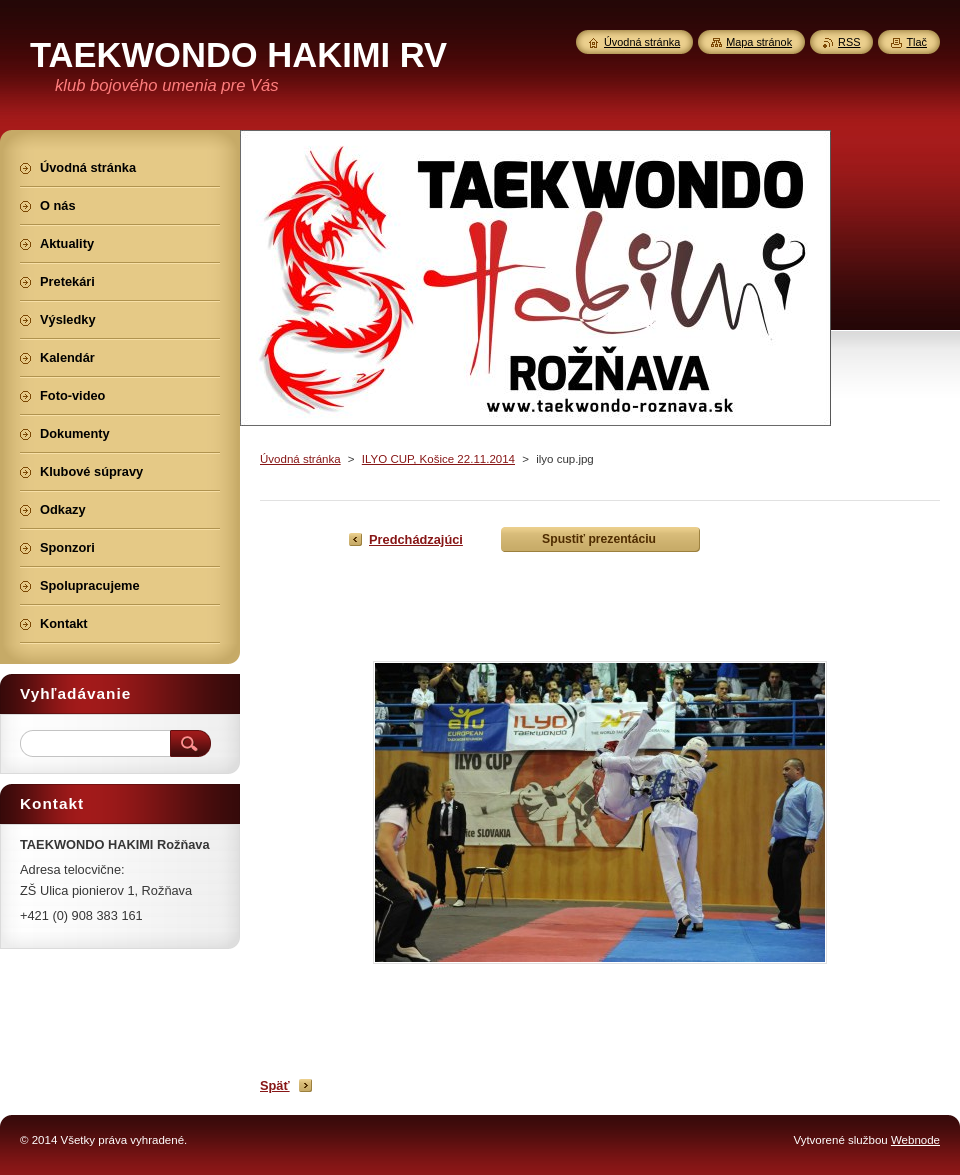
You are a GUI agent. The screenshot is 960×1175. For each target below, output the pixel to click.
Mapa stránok (759, 42)
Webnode (915, 1140)
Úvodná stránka (300, 459)
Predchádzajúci (416, 539)
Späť (275, 1085)
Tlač (916, 42)
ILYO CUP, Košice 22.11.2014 (438, 459)
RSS (849, 42)
